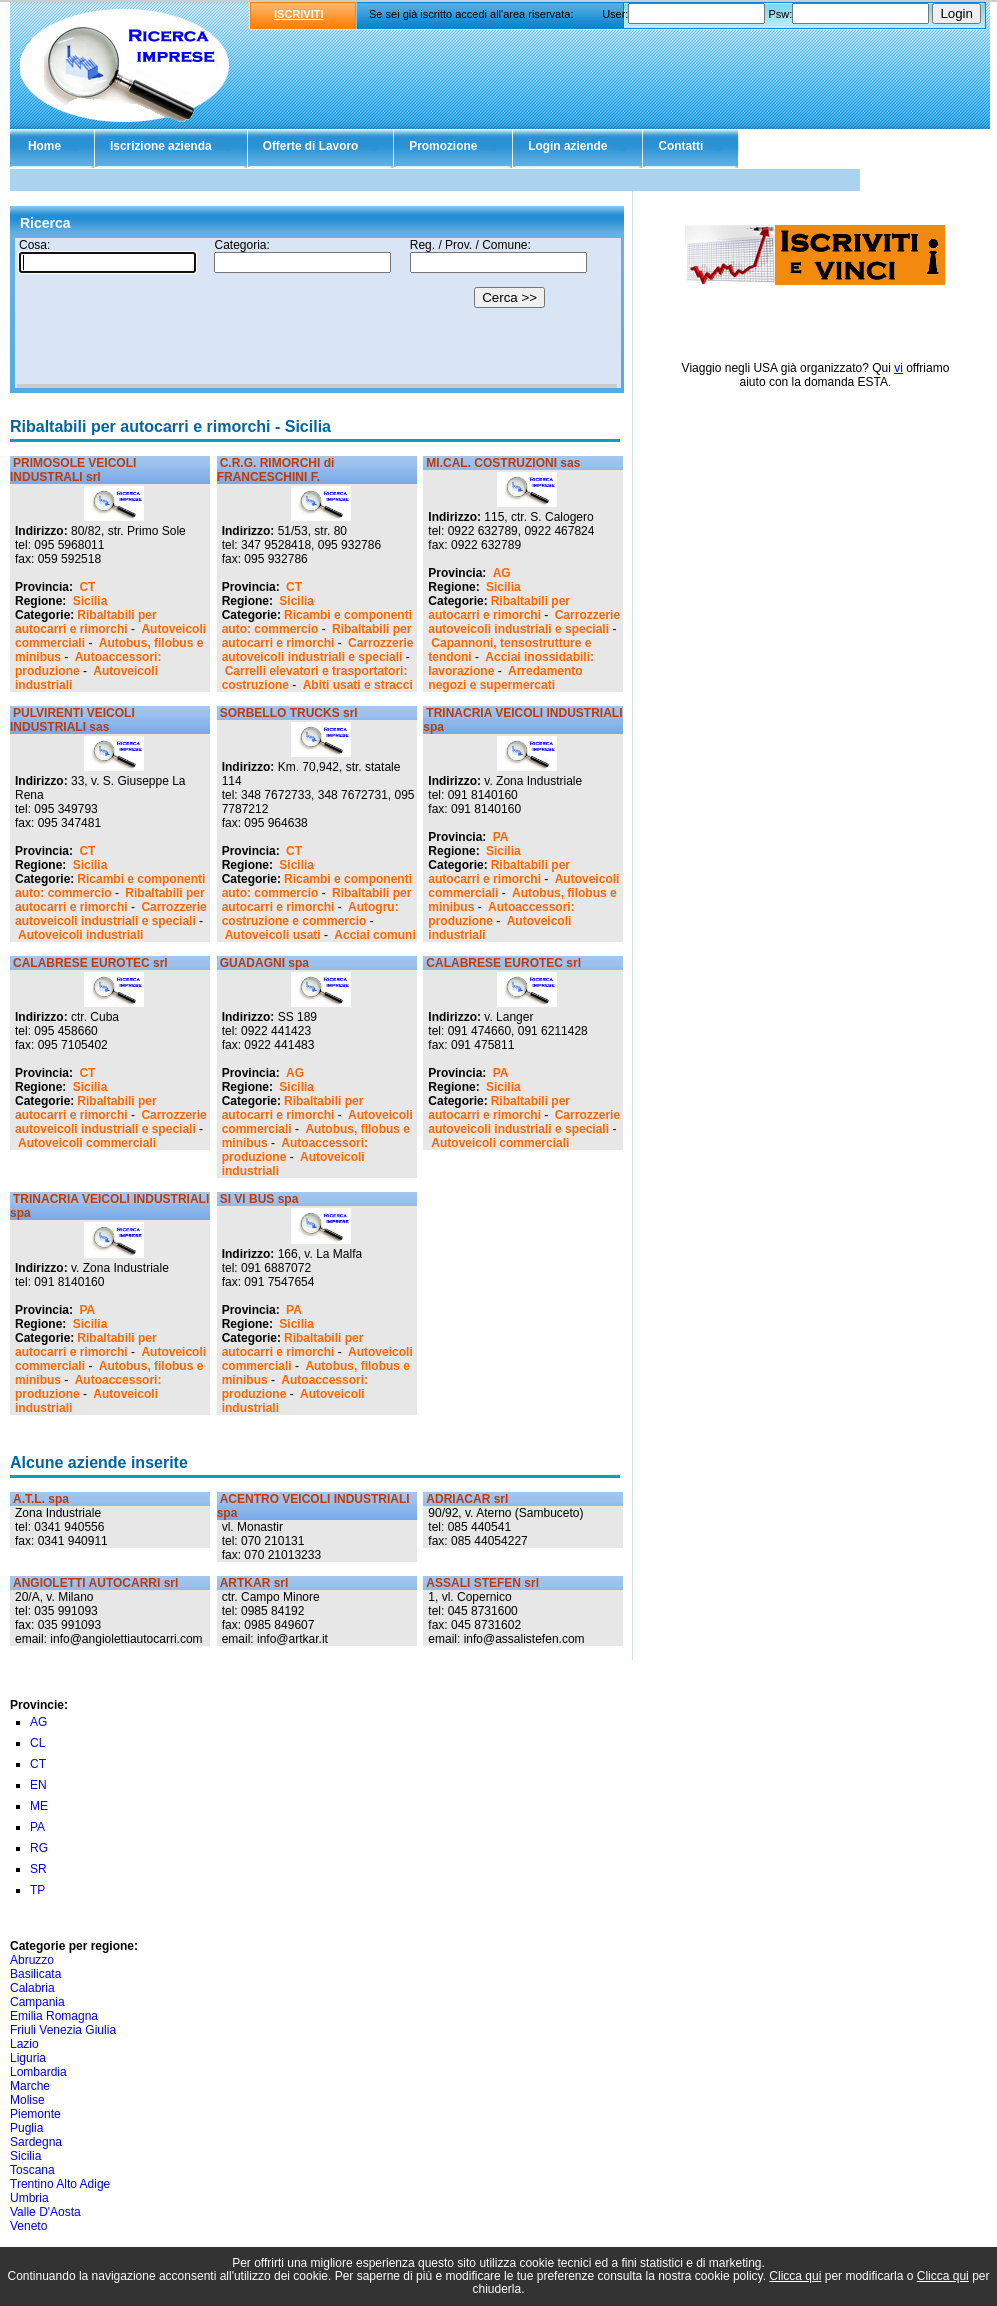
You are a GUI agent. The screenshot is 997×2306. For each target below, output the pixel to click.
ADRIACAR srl (467, 1499)
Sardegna (36, 2142)
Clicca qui (795, 2276)
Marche (30, 2086)
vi (898, 368)
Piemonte (35, 2114)
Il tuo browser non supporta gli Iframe (317, 313)
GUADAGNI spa (264, 963)
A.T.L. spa (41, 1499)
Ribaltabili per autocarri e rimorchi (86, 622)
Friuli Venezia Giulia (63, 2030)
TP (37, 1890)
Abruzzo (32, 1960)
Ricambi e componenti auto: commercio (317, 622)
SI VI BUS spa (259, 1199)
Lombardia (38, 2072)
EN (38, 1785)
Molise (27, 2100)
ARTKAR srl (254, 1583)
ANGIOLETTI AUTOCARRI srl (95, 1583)
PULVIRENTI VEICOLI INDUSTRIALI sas (72, 720)
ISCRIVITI (299, 14)
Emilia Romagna (54, 2016)
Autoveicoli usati (273, 935)
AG (502, 573)
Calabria (32, 1988)
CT (87, 587)
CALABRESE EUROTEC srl (90, 963)
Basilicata (35, 1974)
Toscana (32, 2170)
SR (38, 1869)
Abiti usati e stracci (358, 685)
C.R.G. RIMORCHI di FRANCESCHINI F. (276, 470)
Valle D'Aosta (45, 2212)
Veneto (28, 2226)
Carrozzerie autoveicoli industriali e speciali (318, 650)
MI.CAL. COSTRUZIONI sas (503, 463)
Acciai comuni (374, 935)
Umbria (29, 2198)
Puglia (26, 2128)
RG (39, 1848)
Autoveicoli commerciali (87, 1143)
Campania (37, 2002)
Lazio (24, 2044)
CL (37, 1743)
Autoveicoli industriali (80, 935)
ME (39, 1806)
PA (501, 837)
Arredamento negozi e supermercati (505, 678)
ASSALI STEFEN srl (482, 1583)
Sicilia (90, 601)
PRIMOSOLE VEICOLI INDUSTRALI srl (73, 470)
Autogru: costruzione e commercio (310, 914)
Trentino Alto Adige (60, 2184)
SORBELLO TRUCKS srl (289, 713)
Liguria (28, 2058)
